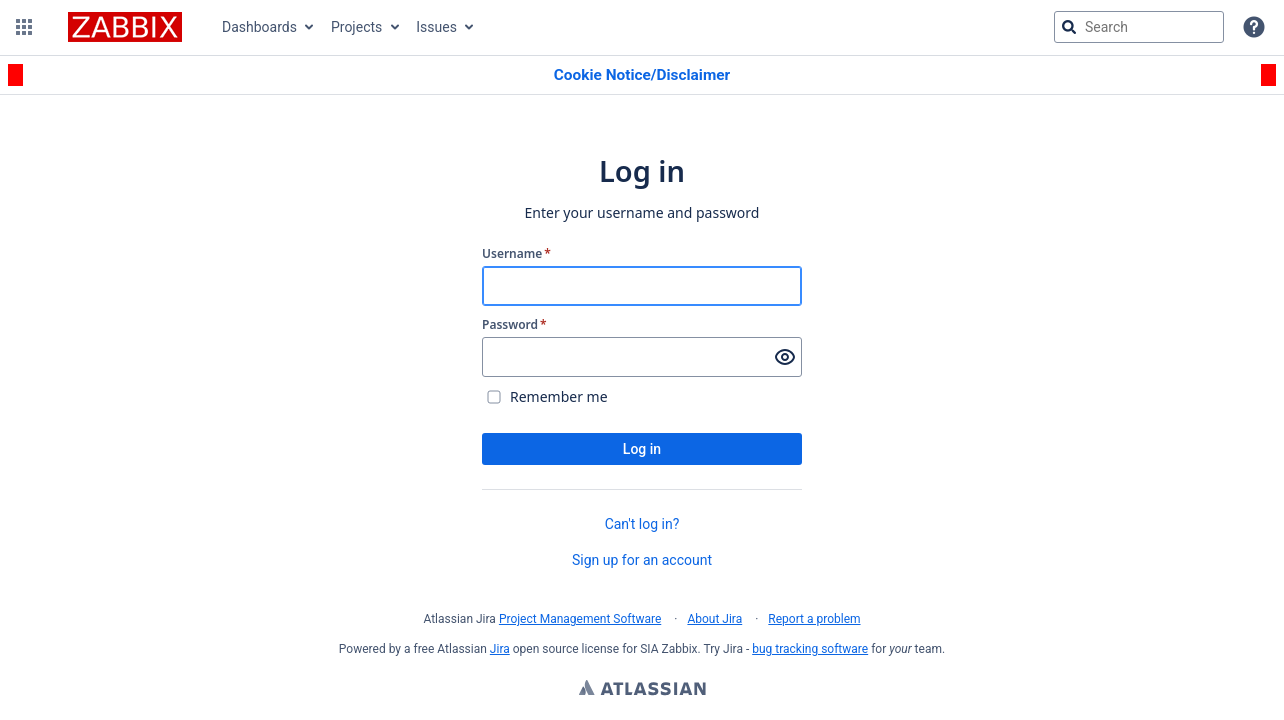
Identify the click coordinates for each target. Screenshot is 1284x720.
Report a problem (814, 619)
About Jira (714, 619)
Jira (500, 649)
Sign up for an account (642, 560)
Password (514, 325)
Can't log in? (642, 524)
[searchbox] (1139, 27)
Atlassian (642, 690)
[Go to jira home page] (125, 27)
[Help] (1254, 27)
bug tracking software (810, 649)
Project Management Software (580, 619)
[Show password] (785, 357)
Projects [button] (356, 27)
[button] (24, 27)
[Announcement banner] (642, 75)
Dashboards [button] (259, 27)
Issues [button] (436, 27)
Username (516, 254)
